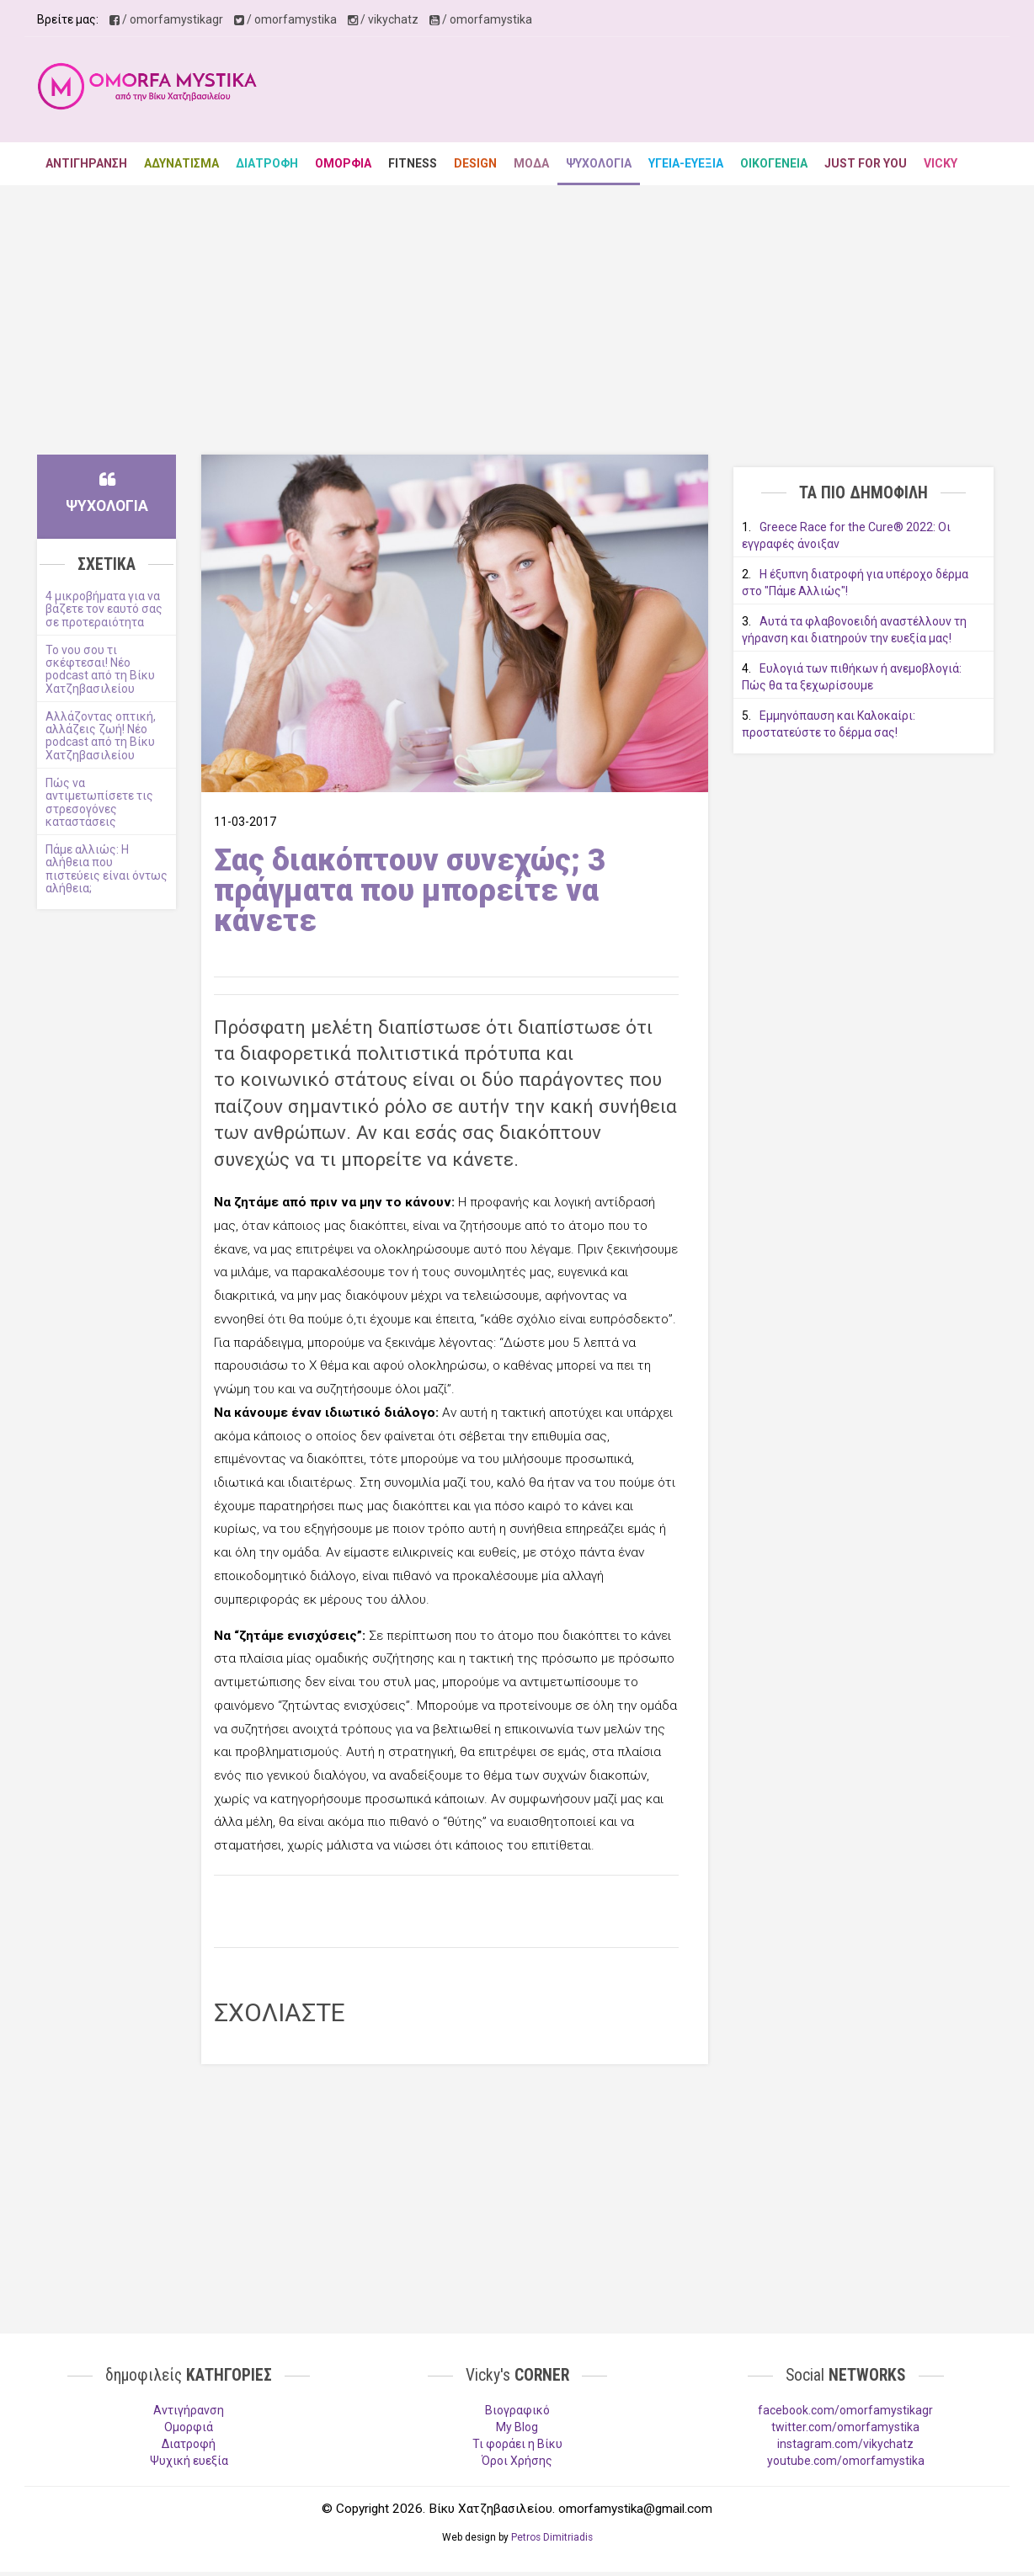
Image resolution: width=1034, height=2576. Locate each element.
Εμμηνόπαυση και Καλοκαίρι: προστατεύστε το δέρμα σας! (828, 724)
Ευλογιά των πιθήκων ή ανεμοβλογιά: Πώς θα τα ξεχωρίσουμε (852, 677)
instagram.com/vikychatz (845, 2444)
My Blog (517, 2427)
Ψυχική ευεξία (189, 2460)
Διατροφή (189, 2444)
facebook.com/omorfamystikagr (845, 2410)
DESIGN (475, 163)
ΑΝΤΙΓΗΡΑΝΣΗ (86, 163)
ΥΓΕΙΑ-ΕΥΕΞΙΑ (685, 163)
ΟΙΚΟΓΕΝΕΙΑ (773, 163)
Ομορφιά (188, 2427)
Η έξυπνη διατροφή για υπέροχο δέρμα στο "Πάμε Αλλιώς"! (855, 582)
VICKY (940, 163)
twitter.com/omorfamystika (845, 2427)
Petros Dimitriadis (552, 2537)
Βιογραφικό (517, 2410)
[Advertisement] (690, 92)
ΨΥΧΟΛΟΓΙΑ (599, 163)
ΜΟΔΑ (531, 163)
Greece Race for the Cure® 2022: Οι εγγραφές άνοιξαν (846, 535)
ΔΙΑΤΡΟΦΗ (267, 163)
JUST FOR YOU (865, 163)
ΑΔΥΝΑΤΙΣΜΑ (181, 163)
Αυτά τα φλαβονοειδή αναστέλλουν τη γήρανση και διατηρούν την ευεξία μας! (854, 630)
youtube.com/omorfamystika (846, 2460)
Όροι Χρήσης (517, 2460)
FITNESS (412, 163)
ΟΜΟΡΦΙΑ (343, 163)
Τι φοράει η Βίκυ (517, 2444)
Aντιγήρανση (188, 2410)
